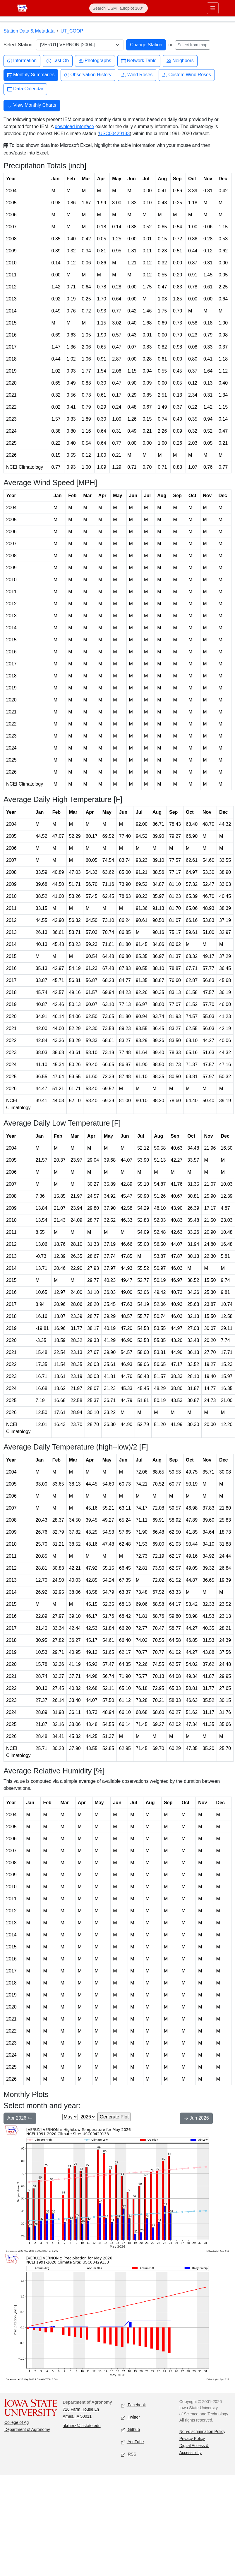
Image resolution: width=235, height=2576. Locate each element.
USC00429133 (114, 133)
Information (22, 61)
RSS (128, 2454)
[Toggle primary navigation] (212, 8)
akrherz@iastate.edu (81, 2425)
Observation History (88, 75)
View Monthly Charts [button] (31, 105)
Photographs (95, 61)
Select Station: (19, 44)
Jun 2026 (196, 2118)
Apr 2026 (19, 2118)
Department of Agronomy (27, 2429)
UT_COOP (72, 30)
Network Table (139, 61)
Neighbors (180, 61)
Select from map (192, 45)
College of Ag (16, 2422)
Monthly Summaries (30, 75)
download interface (74, 126)
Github (130, 2430)
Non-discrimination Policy (202, 2431)
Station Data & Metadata (29, 30)
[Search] (118, 8)
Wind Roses (136, 75)
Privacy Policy (192, 2438)
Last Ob (58, 61)
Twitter (130, 2417)
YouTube (132, 2442)
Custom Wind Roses (186, 75)
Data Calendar (25, 89)
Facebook (133, 2405)
